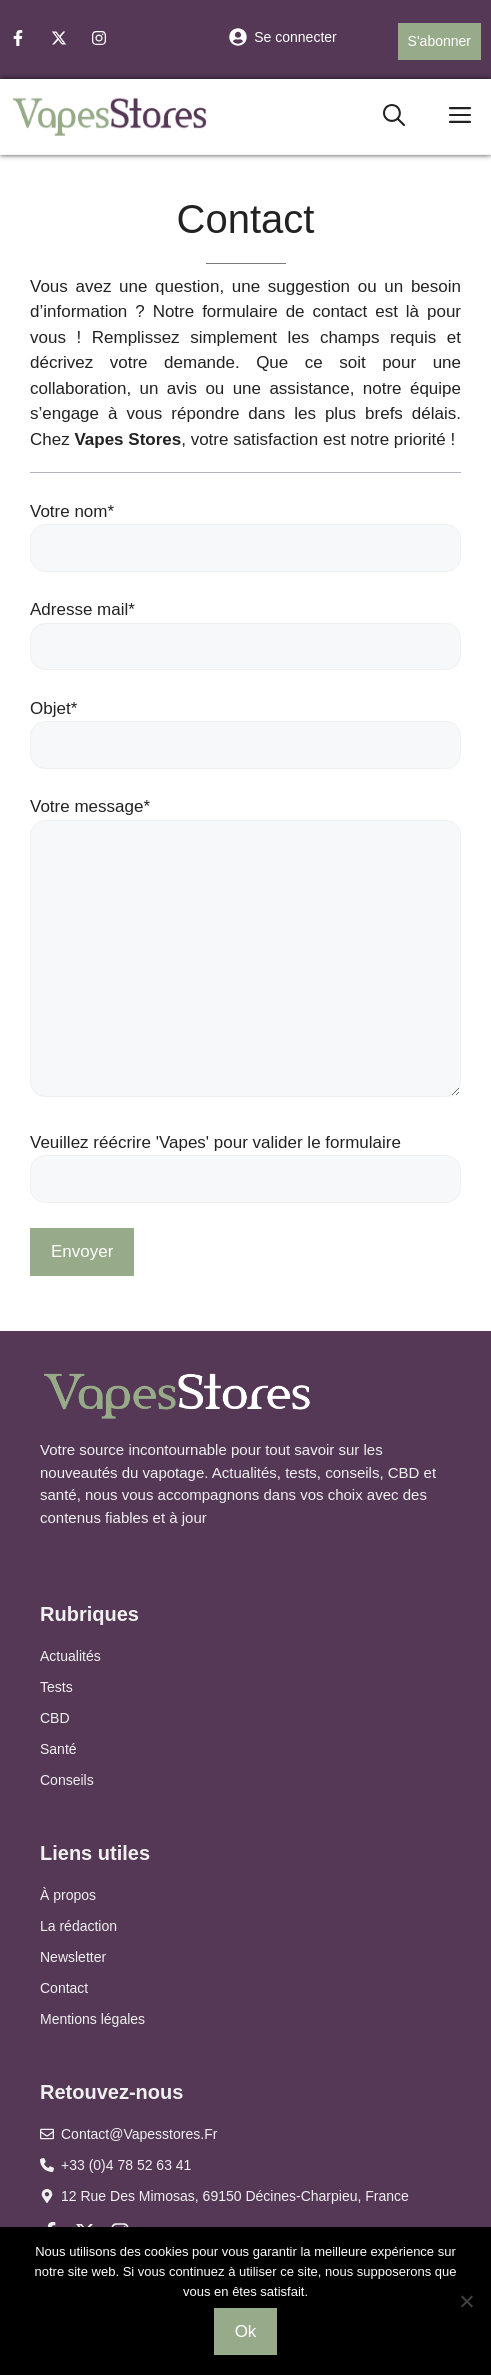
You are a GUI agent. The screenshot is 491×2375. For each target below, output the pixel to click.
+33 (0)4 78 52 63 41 (126, 2165)
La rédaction (78, 1926)
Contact (64, 1988)
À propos (68, 1895)
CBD (55, 1718)
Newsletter (73, 1957)
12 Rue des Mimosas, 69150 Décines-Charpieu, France (235, 2196)
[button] (394, 116)
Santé (58, 1749)
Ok (246, 2331)
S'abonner (439, 41)
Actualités (70, 1656)
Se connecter (295, 37)
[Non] (466, 2301)
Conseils (67, 1780)
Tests (56, 1687)
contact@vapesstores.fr (139, 2134)
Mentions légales (92, 2019)
